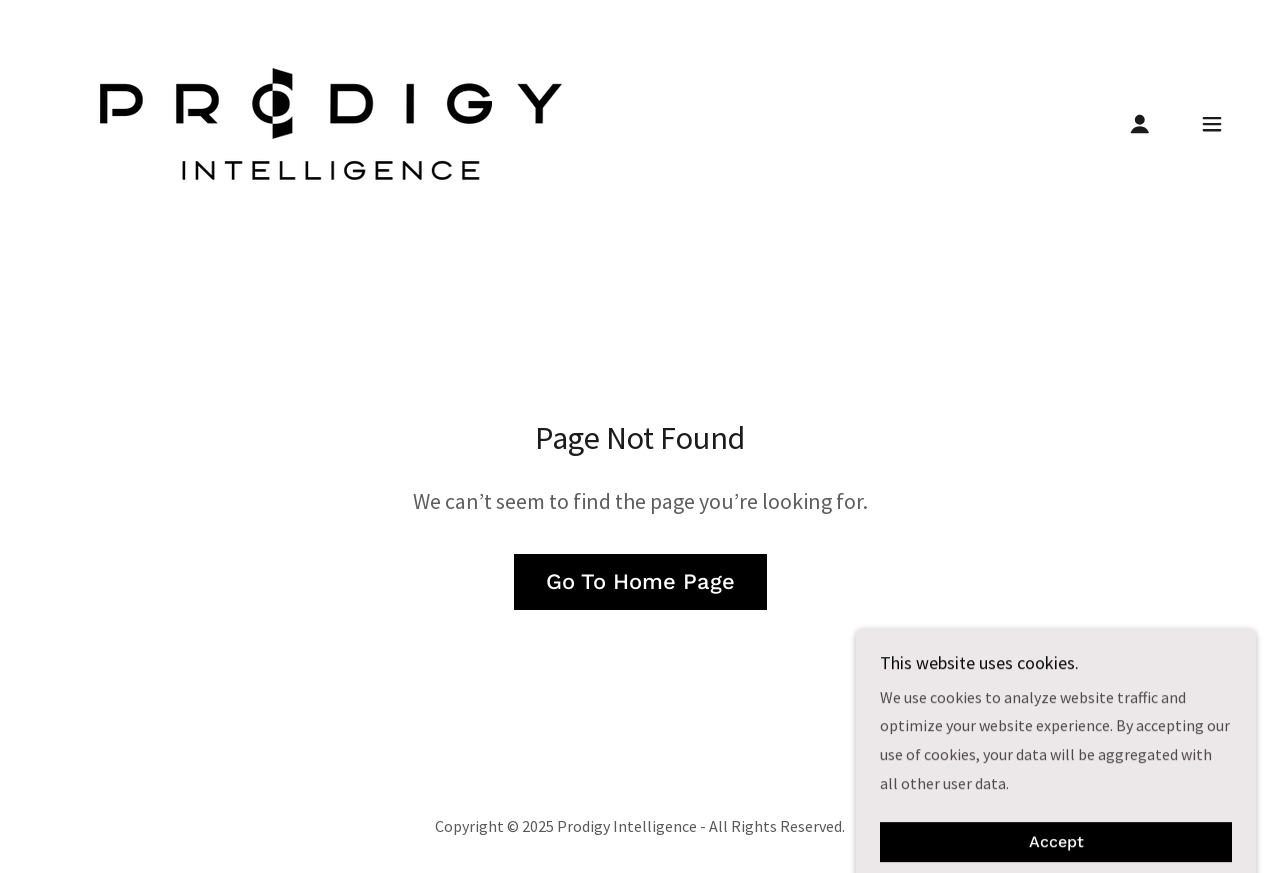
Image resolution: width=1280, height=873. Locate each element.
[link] (331, 122)
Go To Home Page (640, 581)
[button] (1140, 124)
